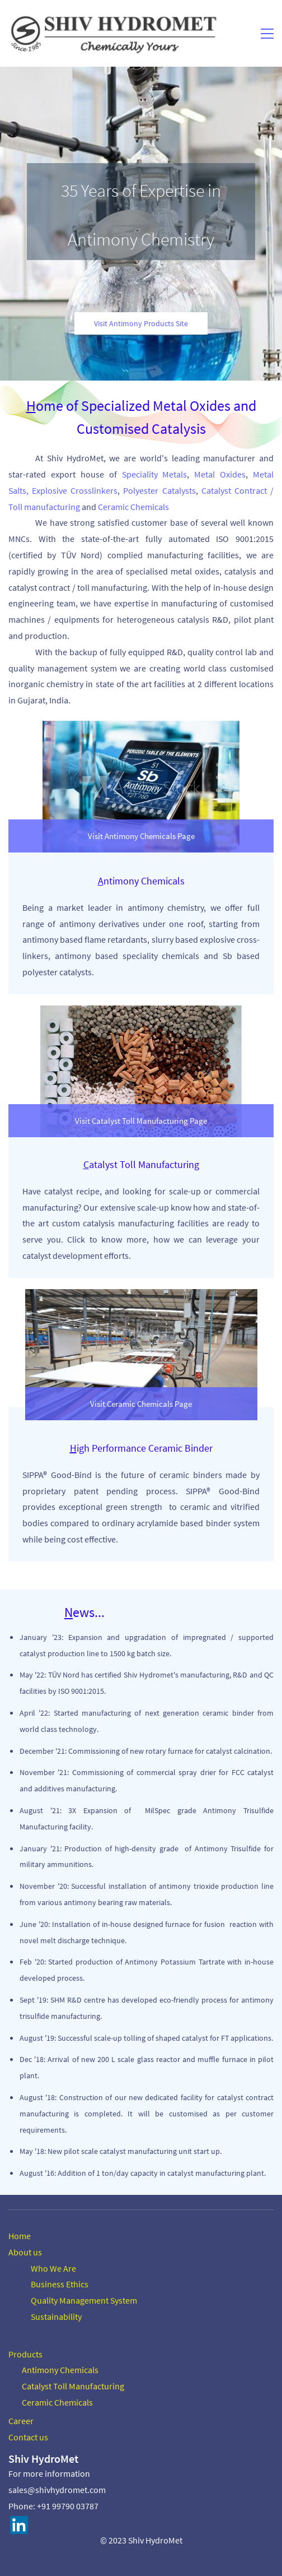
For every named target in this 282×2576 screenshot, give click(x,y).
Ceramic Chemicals (57, 2402)
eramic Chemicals (136, 506)
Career (21, 2420)
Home (19, 2235)
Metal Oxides (220, 474)
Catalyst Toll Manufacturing (73, 2386)
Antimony (40, 2369)
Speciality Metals (154, 474)
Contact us (28, 2437)
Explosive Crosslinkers (75, 490)
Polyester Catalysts (159, 490)
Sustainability (56, 2316)
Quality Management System (84, 2300)
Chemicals (78, 2369)
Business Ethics (59, 2284)
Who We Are (53, 2268)
